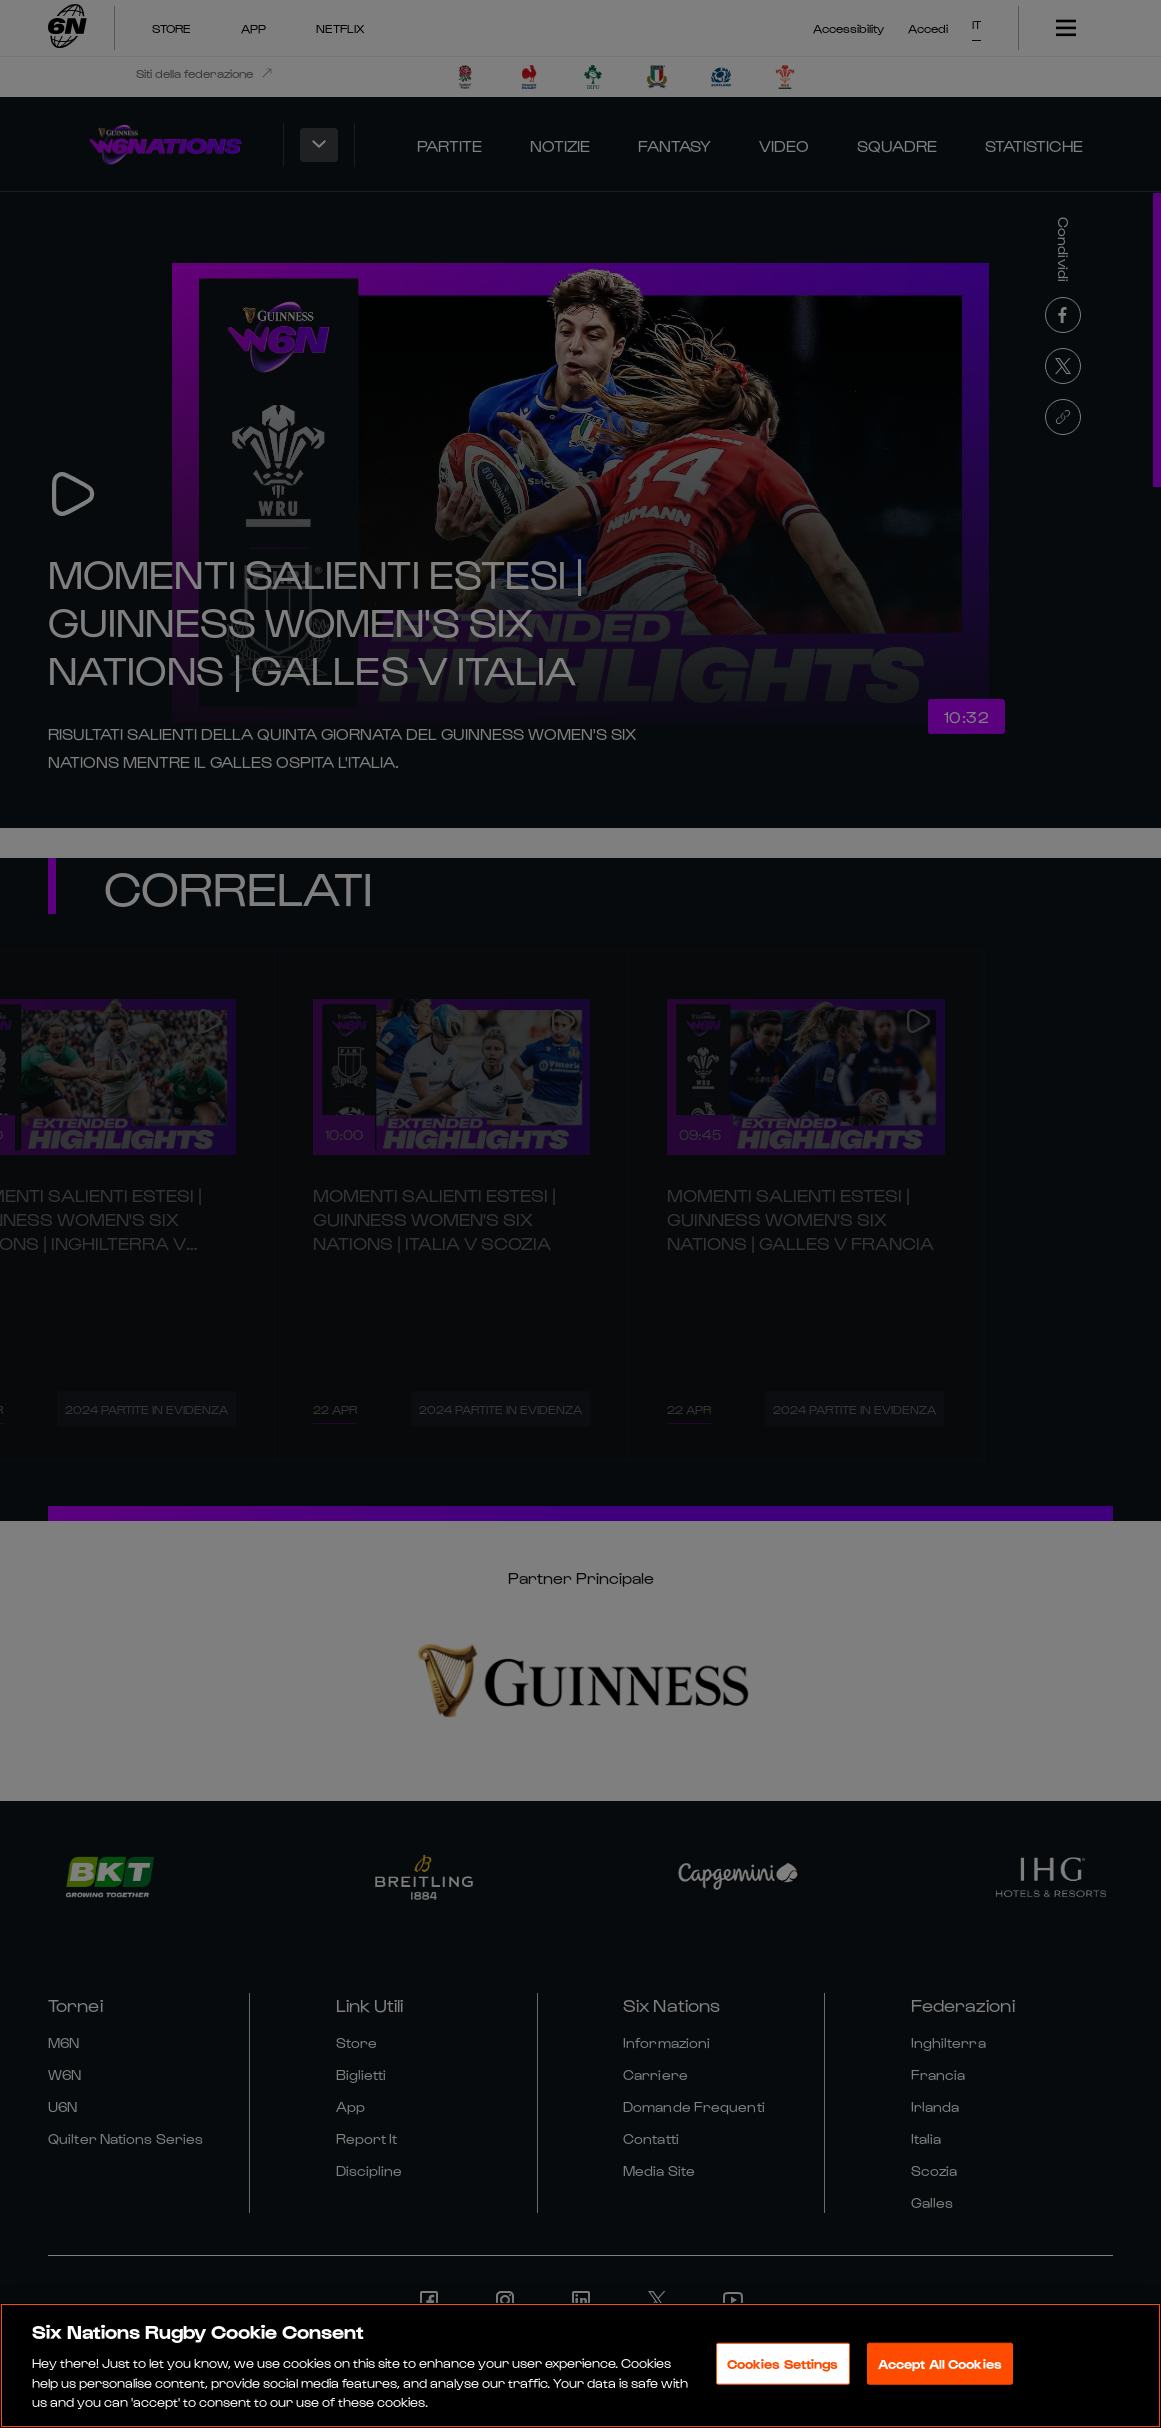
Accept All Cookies (940, 2367)
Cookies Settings (783, 2367)
